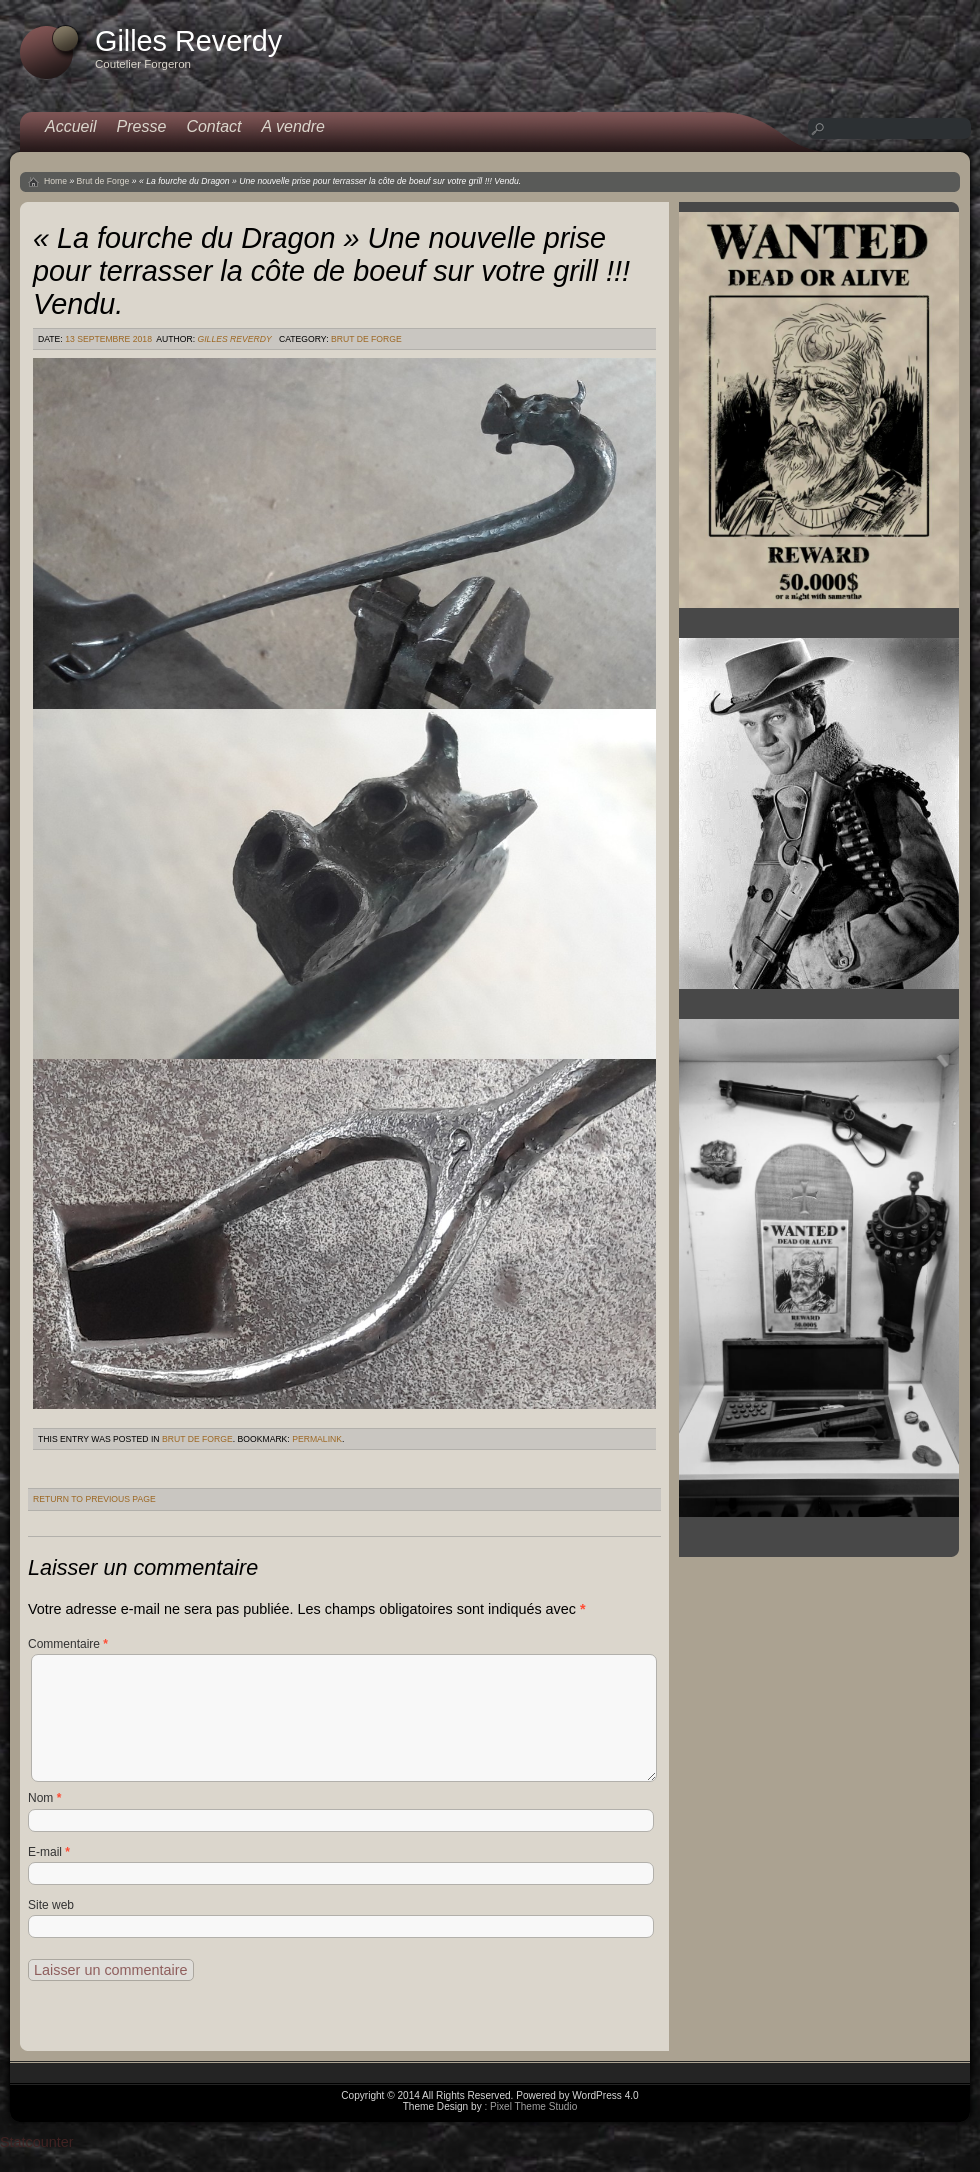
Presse (142, 126)
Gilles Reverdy (234, 339)
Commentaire (68, 1644)
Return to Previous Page (94, 1499)
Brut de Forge (103, 181)
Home (55, 181)
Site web (51, 1905)
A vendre (293, 126)
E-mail (49, 1852)
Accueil (71, 126)
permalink (317, 1439)
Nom (44, 1798)
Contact (213, 126)
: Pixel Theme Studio (530, 2106)
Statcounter (37, 2142)
